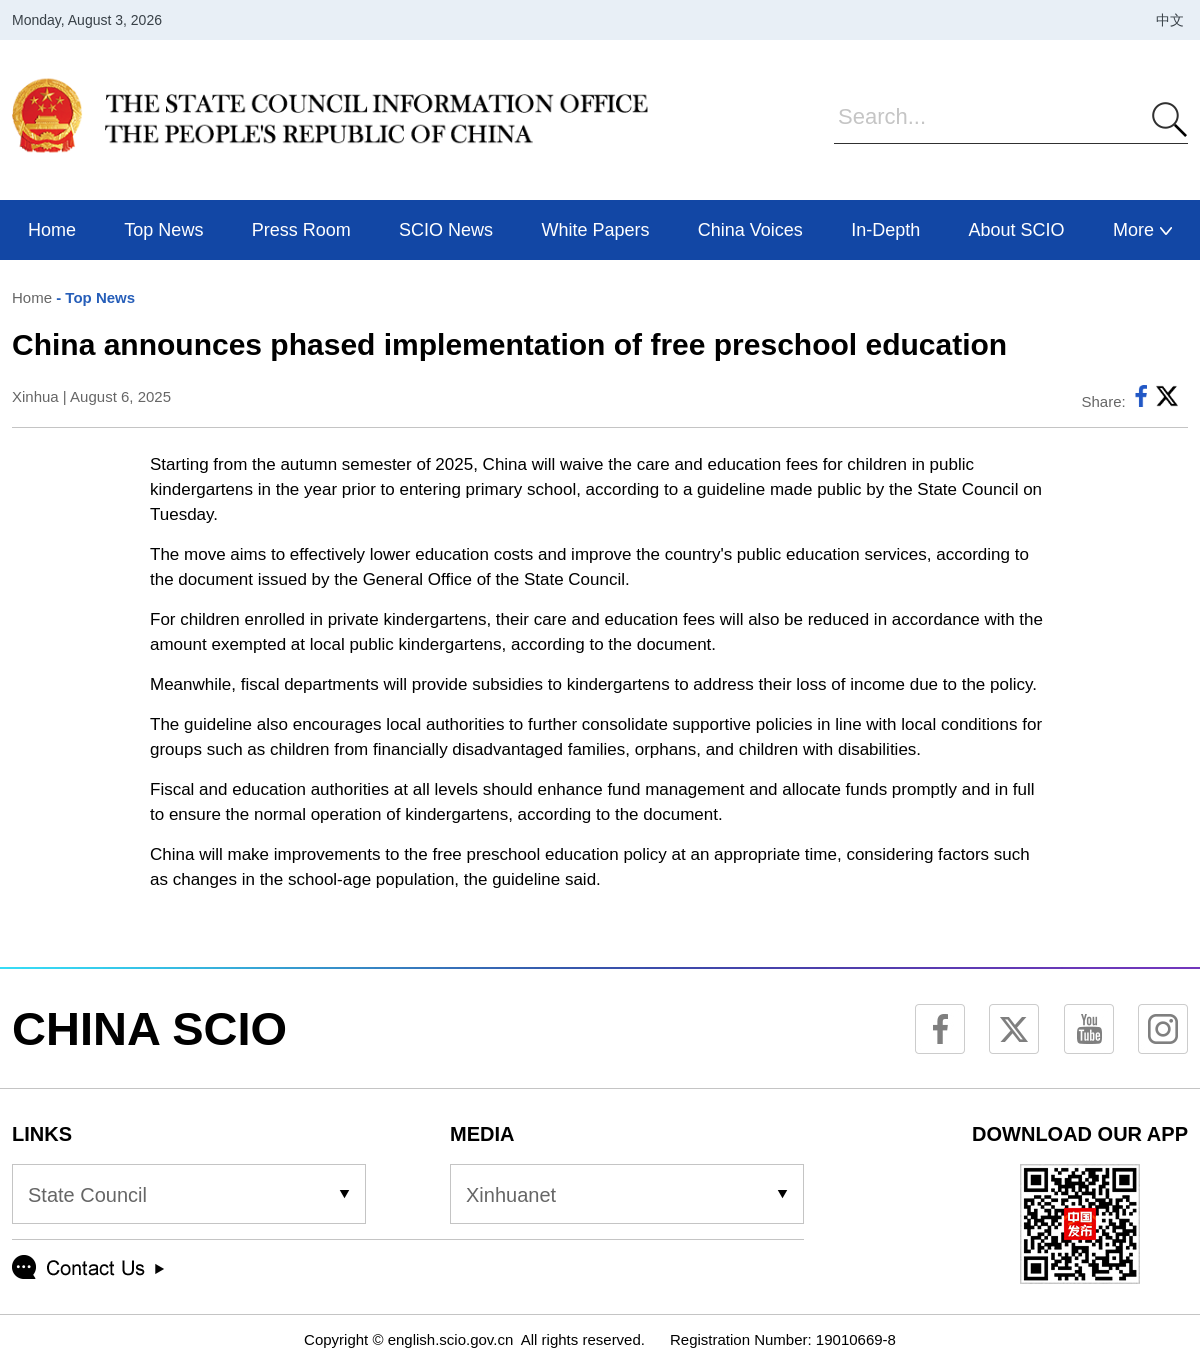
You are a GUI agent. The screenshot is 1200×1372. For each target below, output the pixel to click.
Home (32, 297)
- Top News (93, 297)
